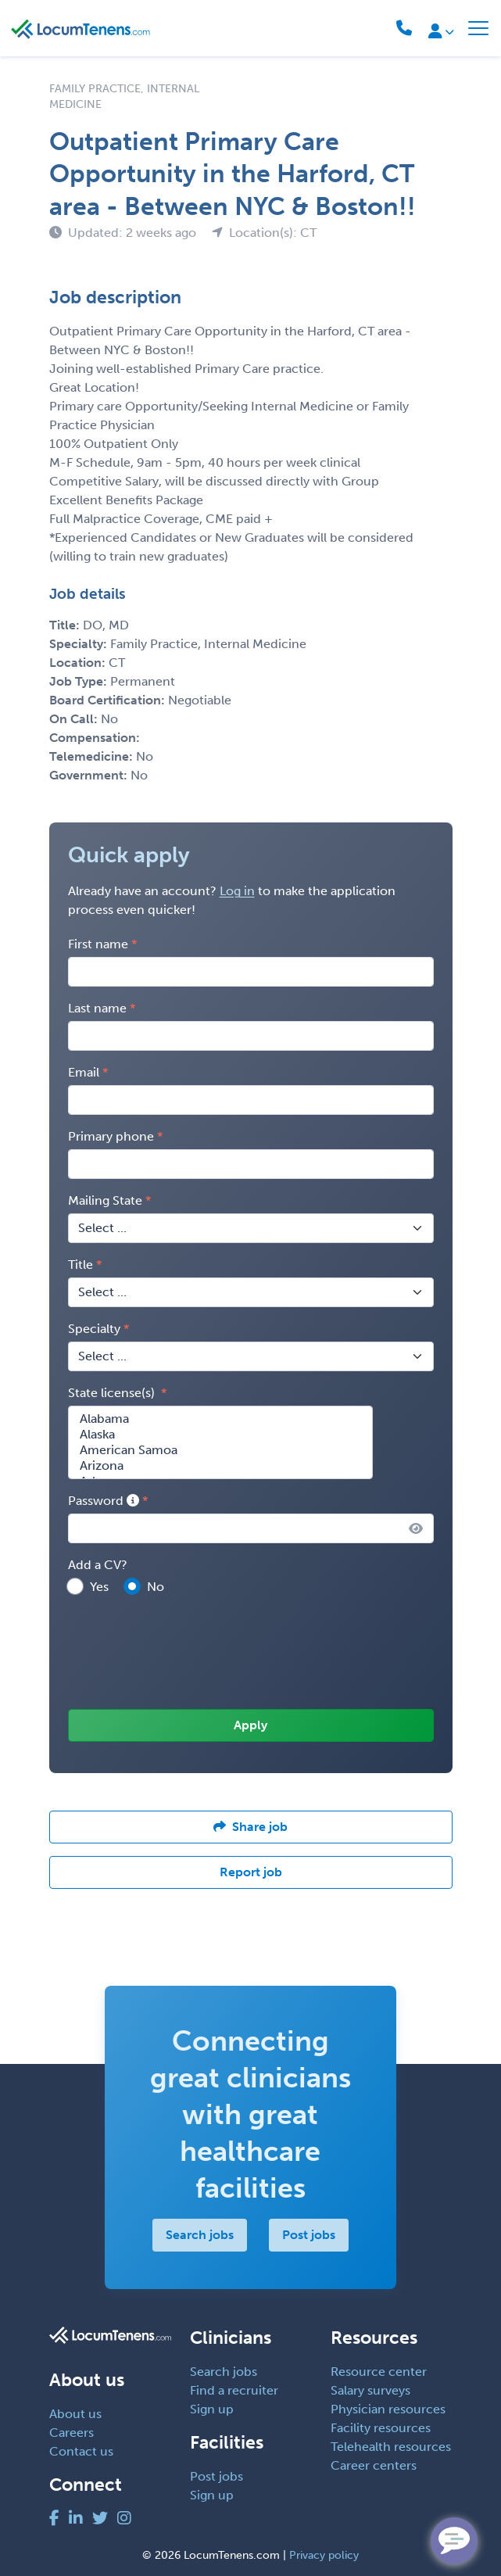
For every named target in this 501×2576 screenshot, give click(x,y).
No (155, 1586)
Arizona (220, 1466)
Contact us (81, 2451)
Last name (97, 1008)
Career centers (374, 2465)
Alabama (220, 1419)
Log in (237, 890)
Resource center (379, 2371)
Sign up (212, 2409)
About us (75, 2413)
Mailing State (105, 1200)
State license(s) (113, 1392)
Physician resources (388, 2409)
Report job (251, 1872)
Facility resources (381, 2427)
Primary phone (111, 1136)
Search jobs (200, 2234)
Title (80, 1264)
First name (98, 944)
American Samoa (220, 1450)
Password (103, 1500)
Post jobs (308, 2234)
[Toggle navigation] (478, 28)
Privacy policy (324, 2555)
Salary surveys (370, 2390)
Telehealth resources (391, 2446)
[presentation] (187, 1653)
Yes (99, 1586)
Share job (250, 1826)
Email (83, 1072)
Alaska (220, 1434)
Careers (71, 2432)
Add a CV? (97, 1564)
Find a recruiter (234, 2390)
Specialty (94, 1328)
